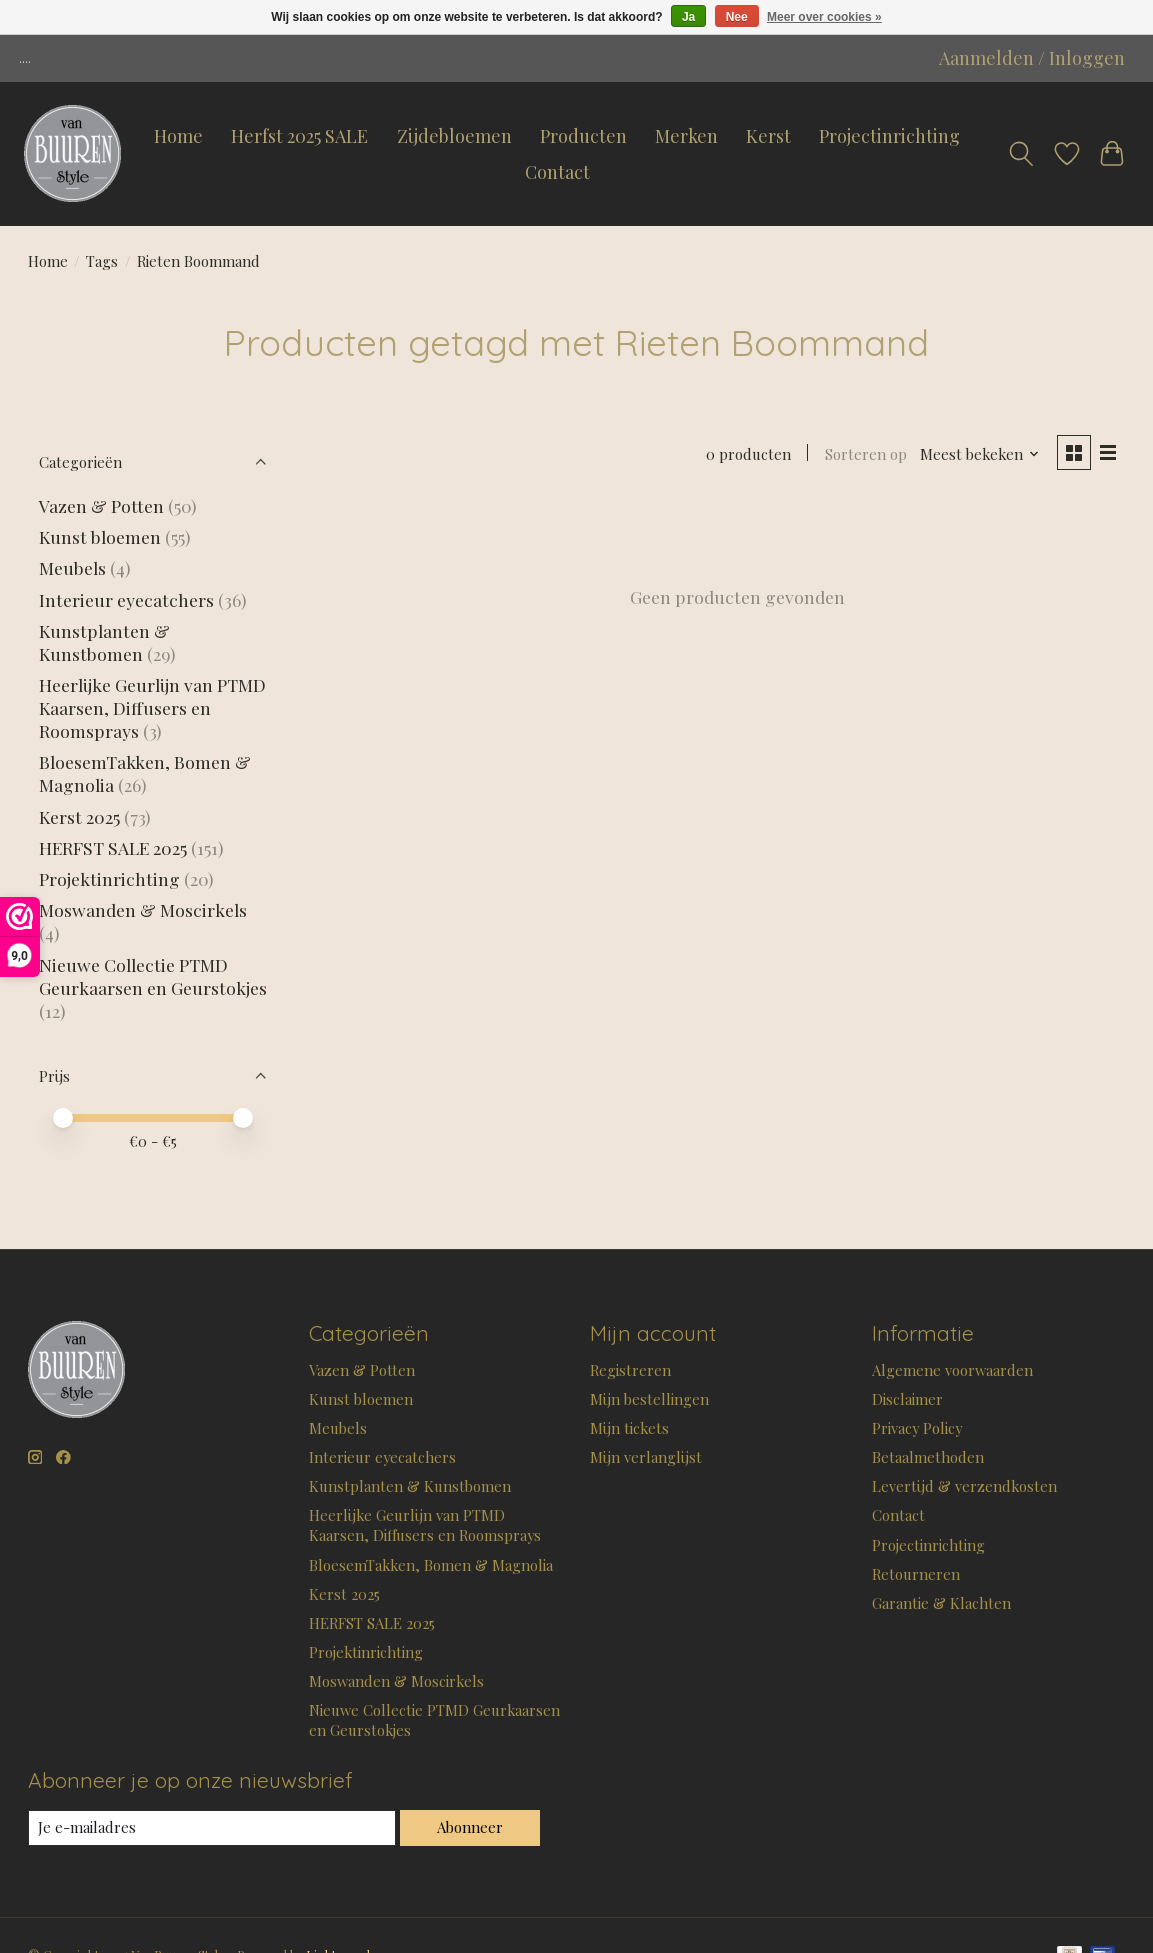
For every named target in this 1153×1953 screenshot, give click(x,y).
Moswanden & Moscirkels (143, 909)
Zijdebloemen (454, 136)
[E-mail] (212, 1828)
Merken (686, 136)
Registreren (630, 1370)
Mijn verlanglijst (646, 1457)
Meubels (72, 567)
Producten (583, 136)
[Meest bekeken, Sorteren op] (980, 454)
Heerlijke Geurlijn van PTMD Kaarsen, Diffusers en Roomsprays (152, 707)
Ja (688, 17)
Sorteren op (866, 454)
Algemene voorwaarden (952, 1370)
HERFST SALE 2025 (113, 847)
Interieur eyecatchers (126, 599)
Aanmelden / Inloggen (1032, 58)
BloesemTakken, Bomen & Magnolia (431, 1565)
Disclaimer (907, 1399)
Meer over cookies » (824, 17)
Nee (737, 17)
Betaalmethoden (928, 1457)
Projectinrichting (889, 136)
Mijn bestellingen (649, 1399)
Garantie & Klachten (941, 1603)
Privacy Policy (917, 1428)
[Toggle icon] (1021, 154)
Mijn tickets (629, 1428)
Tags (102, 261)
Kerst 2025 (79, 816)
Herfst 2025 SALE (299, 136)
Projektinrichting (109, 878)
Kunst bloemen (100, 536)
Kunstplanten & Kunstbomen (104, 642)
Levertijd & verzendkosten (964, 1486)
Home (178, 136)
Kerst (768, 136)
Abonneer (470, 1827)
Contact (557, 172)
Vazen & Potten (101, 505)
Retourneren (916, 1574)
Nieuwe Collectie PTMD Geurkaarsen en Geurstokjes (153, 976)
